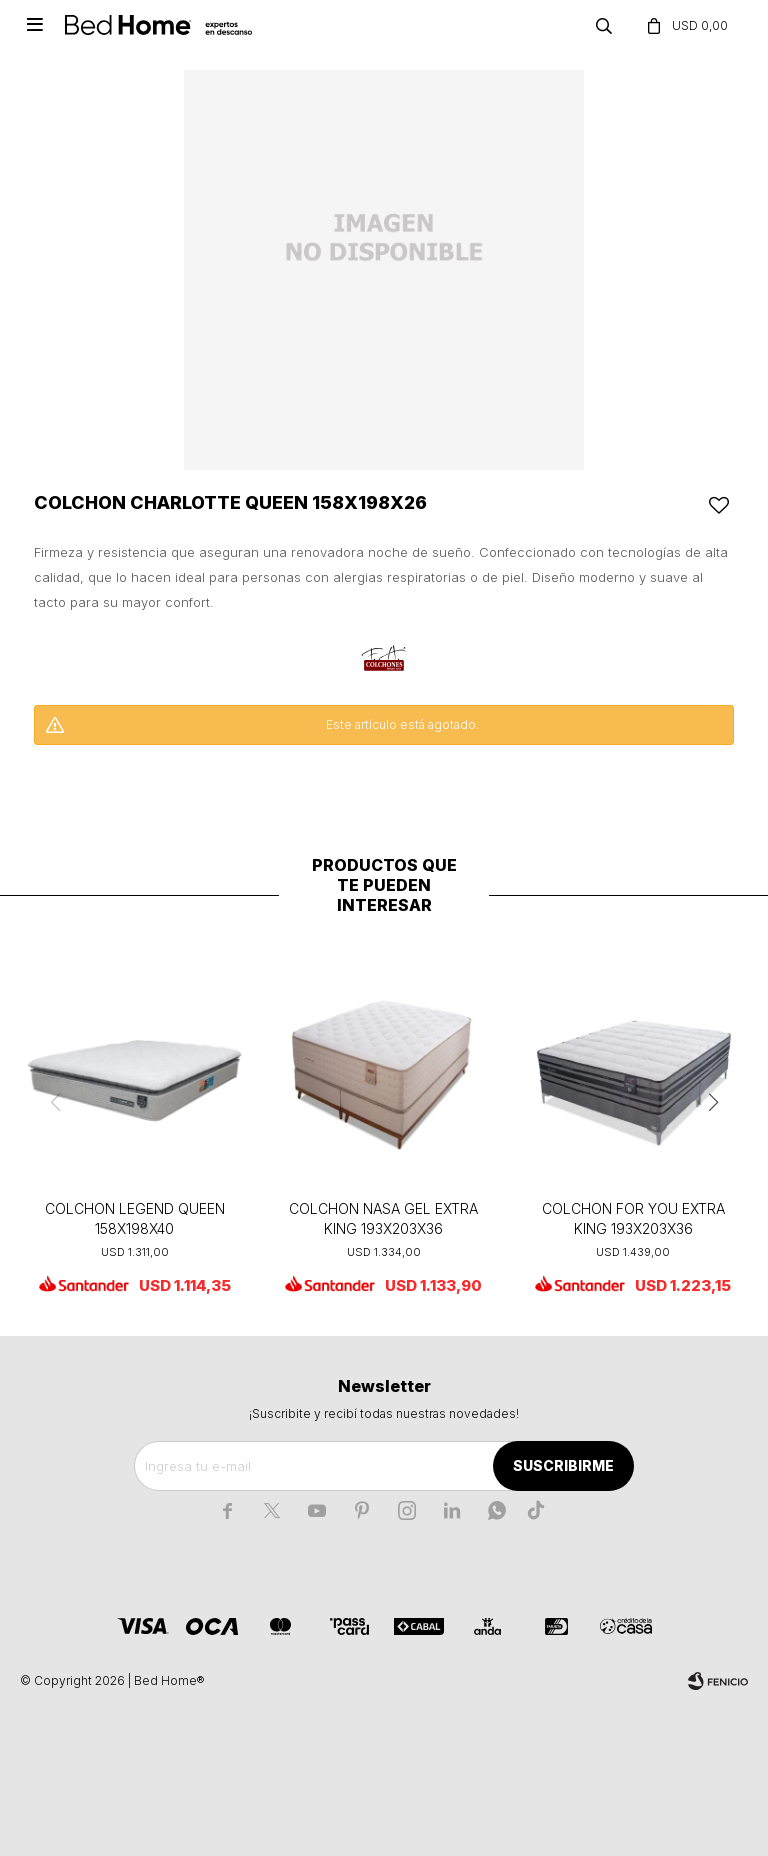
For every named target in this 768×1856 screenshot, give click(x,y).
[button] (713, 1103)
